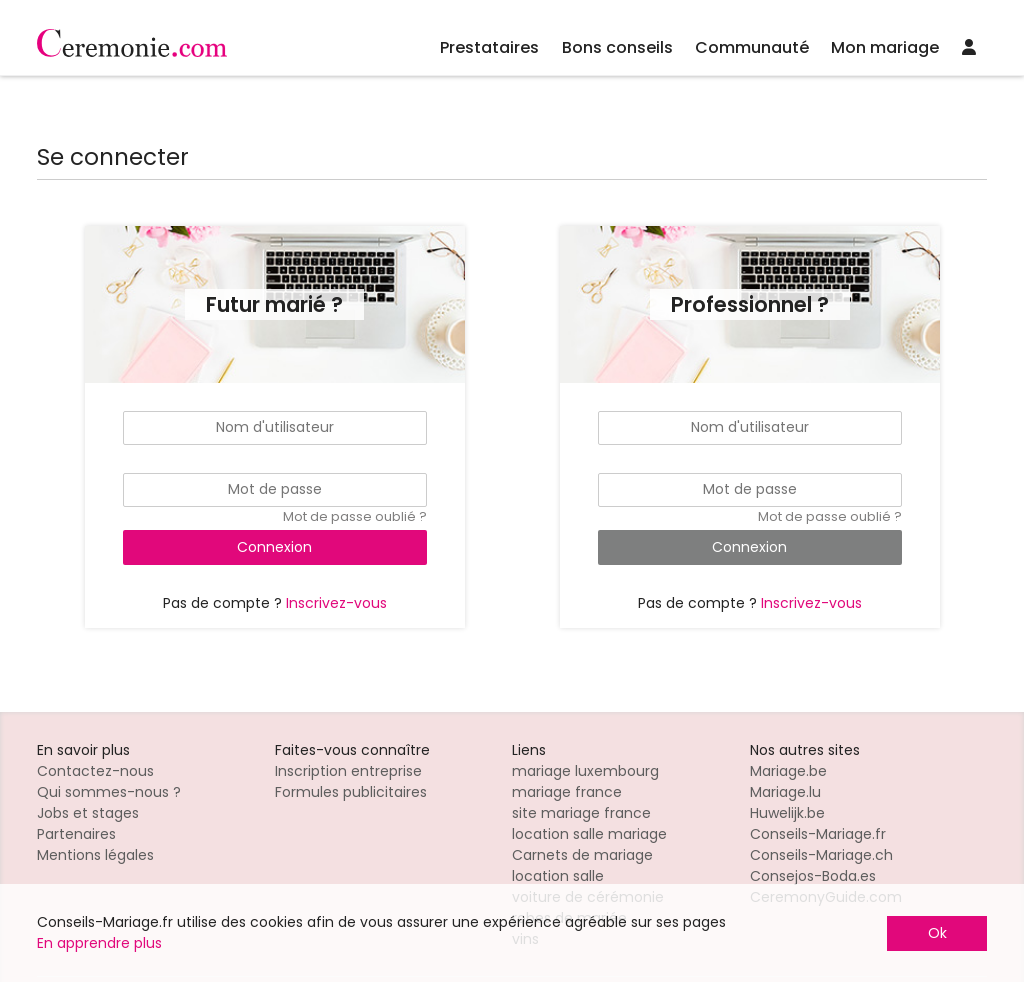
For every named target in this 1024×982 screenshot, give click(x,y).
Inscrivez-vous (336, 603)
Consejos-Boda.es (813, 876)
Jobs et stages (88, 813)
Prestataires (489, 47)
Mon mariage (885, 47)
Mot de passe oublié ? (355, 516)
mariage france (567, 792)
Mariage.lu (785, 792)
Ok (937, 933)
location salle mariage (589, 834)
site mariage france (581, 813)
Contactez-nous (95, 771)
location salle (558, 876)
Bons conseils (617, 47)
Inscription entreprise (348, 771)
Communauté (752, 47)
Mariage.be (788, 771)
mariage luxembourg (585, 771)
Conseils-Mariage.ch (821, 855)
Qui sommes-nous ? (109, 792)
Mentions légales (95, 855)
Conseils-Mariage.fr (818, 834)
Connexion (274, 547)
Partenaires (76, 834)
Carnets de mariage (582, 855)
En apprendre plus (99, 943)
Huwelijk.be (787, 813)
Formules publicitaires (351, 792)
